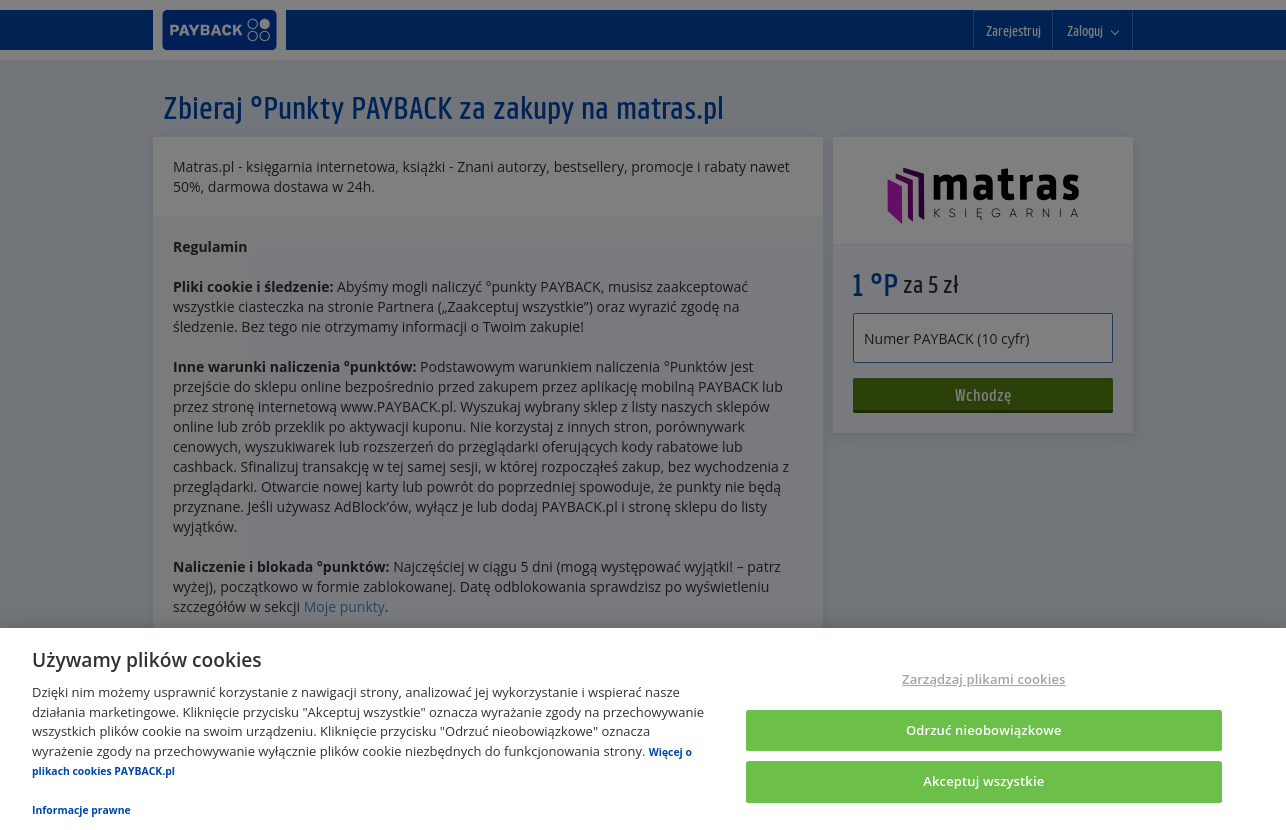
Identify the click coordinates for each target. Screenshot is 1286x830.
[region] (643, 729)
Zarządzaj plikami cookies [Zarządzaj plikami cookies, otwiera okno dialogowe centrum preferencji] (983, 679)
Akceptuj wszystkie (983, 782)
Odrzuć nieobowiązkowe (984, 730)
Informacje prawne (81, 810)
